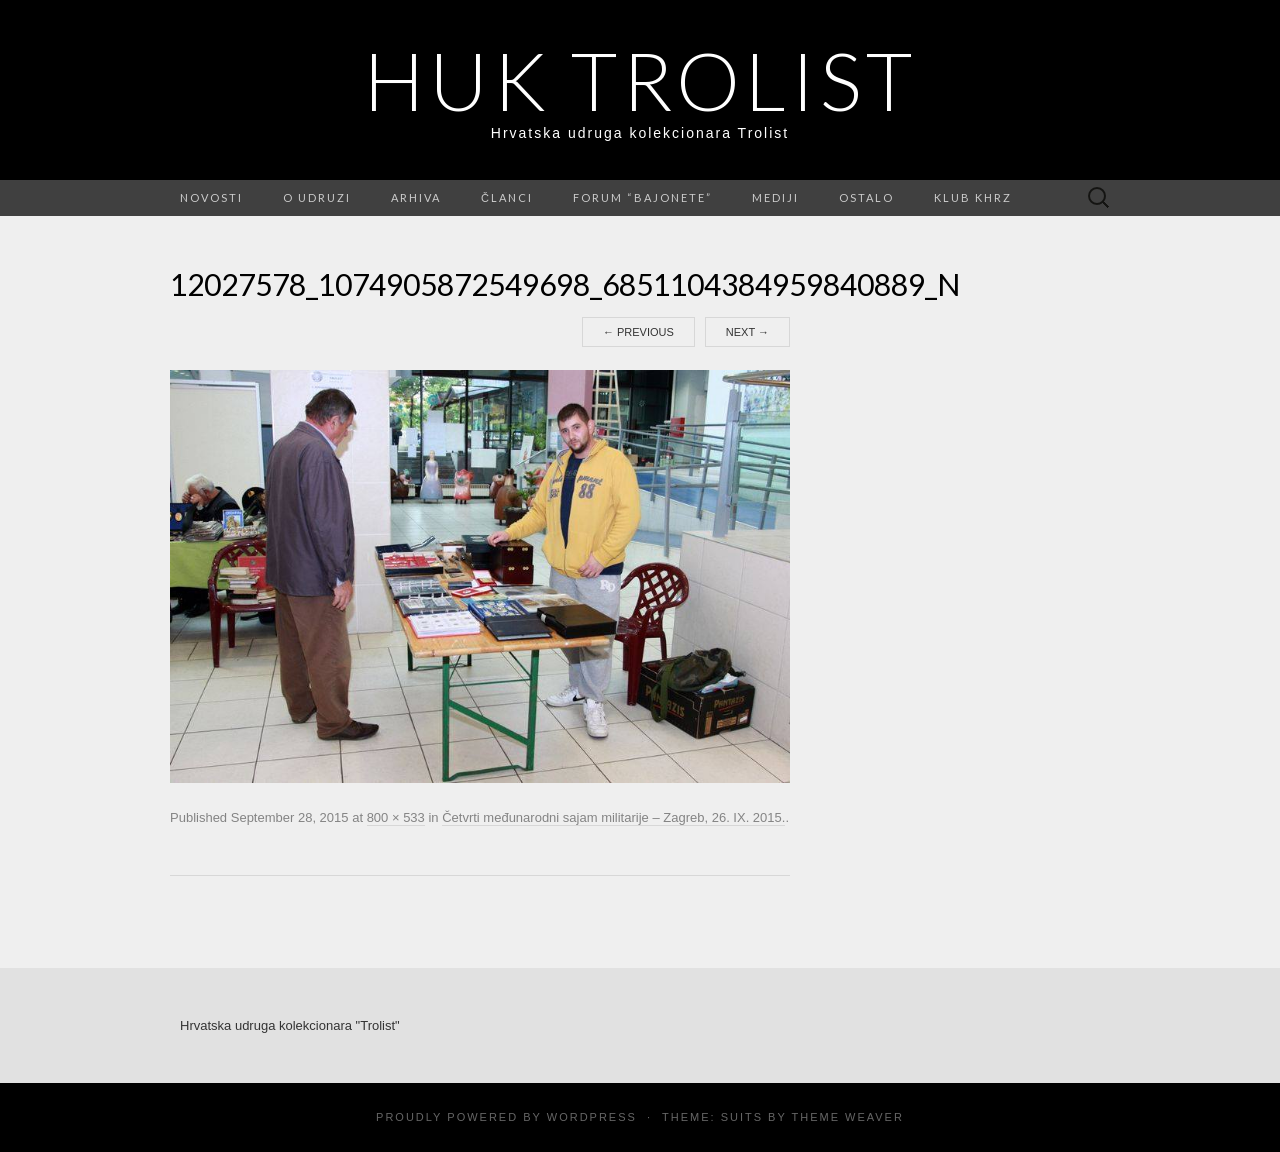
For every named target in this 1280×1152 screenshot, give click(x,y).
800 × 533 (396, 817)
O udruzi (317, 197)
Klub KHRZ (973, 197)
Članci (507, 197)
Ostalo (866, 197)
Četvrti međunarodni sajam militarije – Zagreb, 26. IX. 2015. (613, 817)
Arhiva (416, 197)
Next (747, 332)
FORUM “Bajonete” (642, 197)
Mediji (775, 197)
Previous (638, 332)
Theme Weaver (847, 1117)
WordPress (592, 1117)
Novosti (211, 197)
